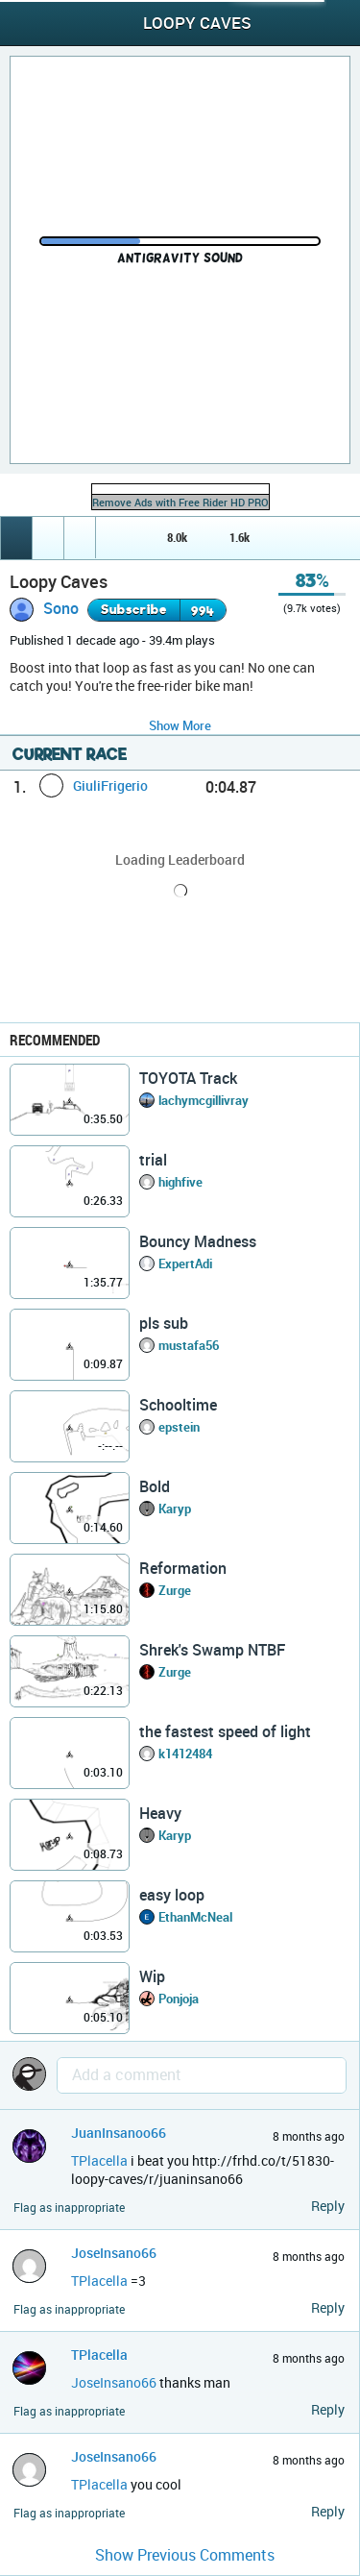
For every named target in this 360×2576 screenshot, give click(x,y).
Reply (328, 2205)
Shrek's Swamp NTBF (212, 1649)
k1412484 (185, 1753)
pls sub (163, 1323)
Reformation (183, 1568)
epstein (179, 1427)
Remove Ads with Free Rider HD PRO (180, 502)
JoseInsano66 (113, 2253)
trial (153, 1159)
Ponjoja (178, 1998)
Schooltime (178, 1404)
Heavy (160, 1813)
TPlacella (99, 2160)
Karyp (174, 1508)
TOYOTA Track (188, 1078)
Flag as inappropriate (69, 2207)
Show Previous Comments (185, 2554)
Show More (180, 725)
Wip (152, 1976)
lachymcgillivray (203, 1100)
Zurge (174, 1590)
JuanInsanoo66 (118, 2132)
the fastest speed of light (225, 1731)
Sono (61, 608)
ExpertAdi (185, 1263)
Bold (154, 1486)
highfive (180, 1182)
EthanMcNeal (195, 1917)
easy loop (171, 1894)
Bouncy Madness (197, 1241)
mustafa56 (188, 1345)
